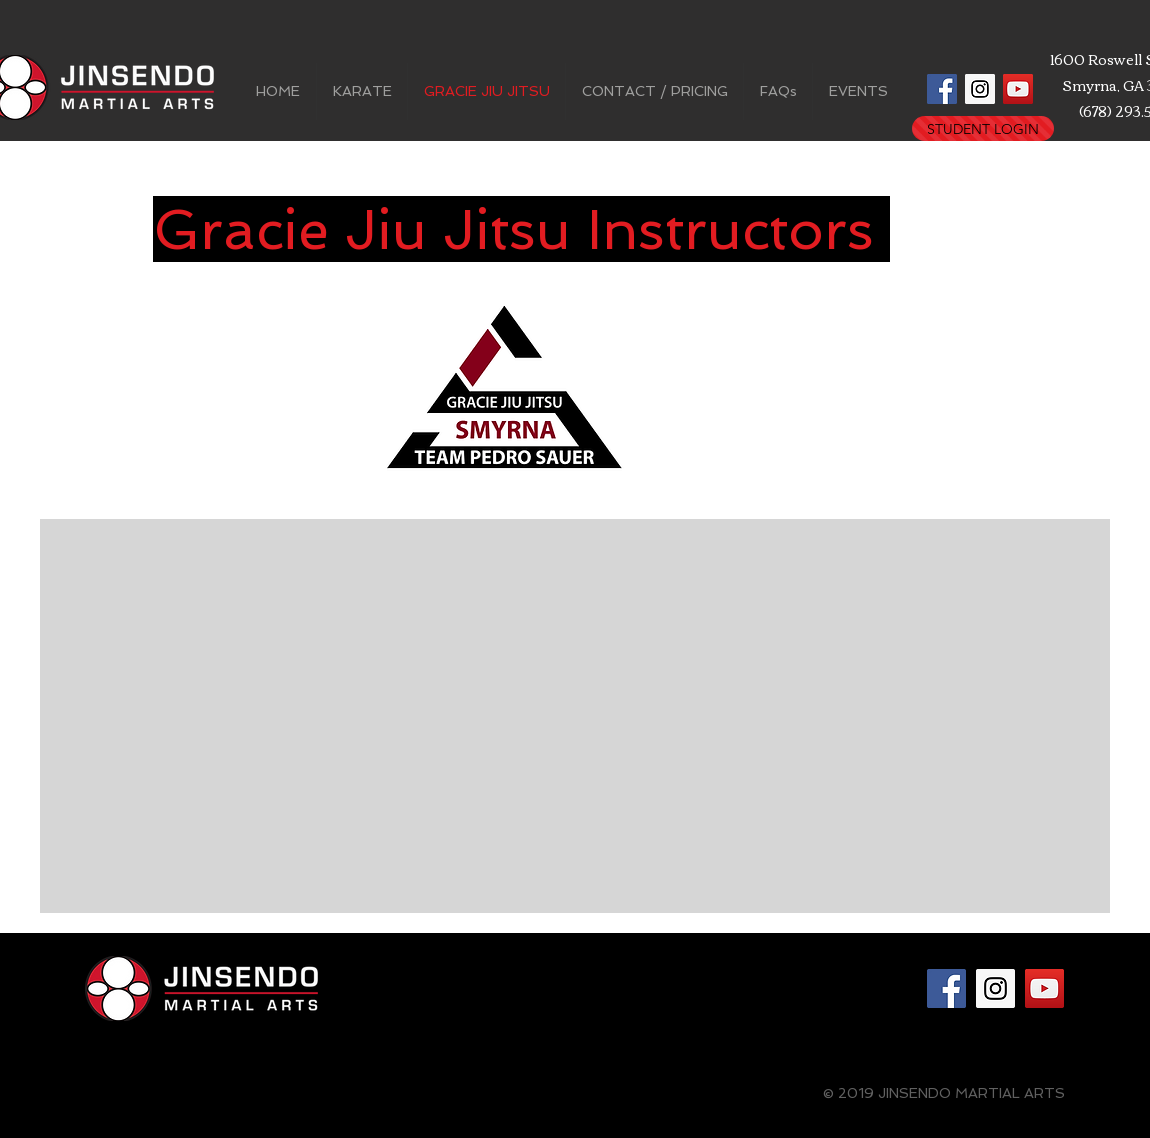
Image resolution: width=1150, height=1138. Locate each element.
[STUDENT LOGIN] (983, 128)
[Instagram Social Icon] (980, 89)
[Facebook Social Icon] (942, 89)
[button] (362, 91)
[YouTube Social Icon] (1018, 89)
